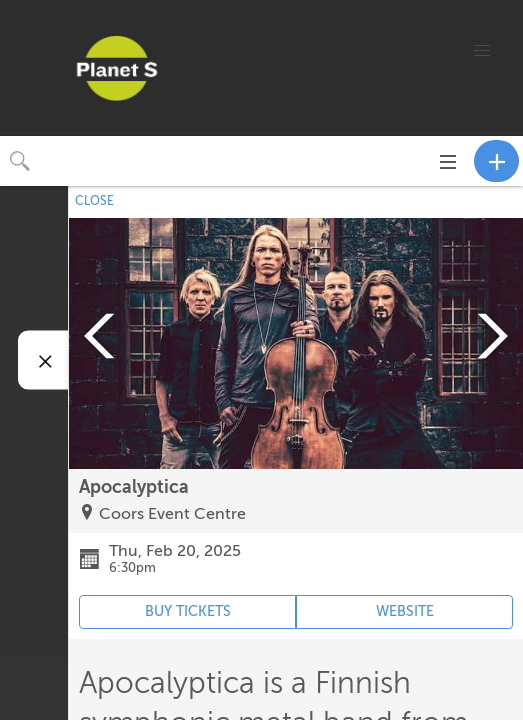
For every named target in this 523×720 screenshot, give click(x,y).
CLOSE (94, 201)
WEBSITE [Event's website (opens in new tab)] (405, 611)
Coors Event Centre (172, 514)
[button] (482, 51)
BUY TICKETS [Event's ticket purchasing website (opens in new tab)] (188, 611)
